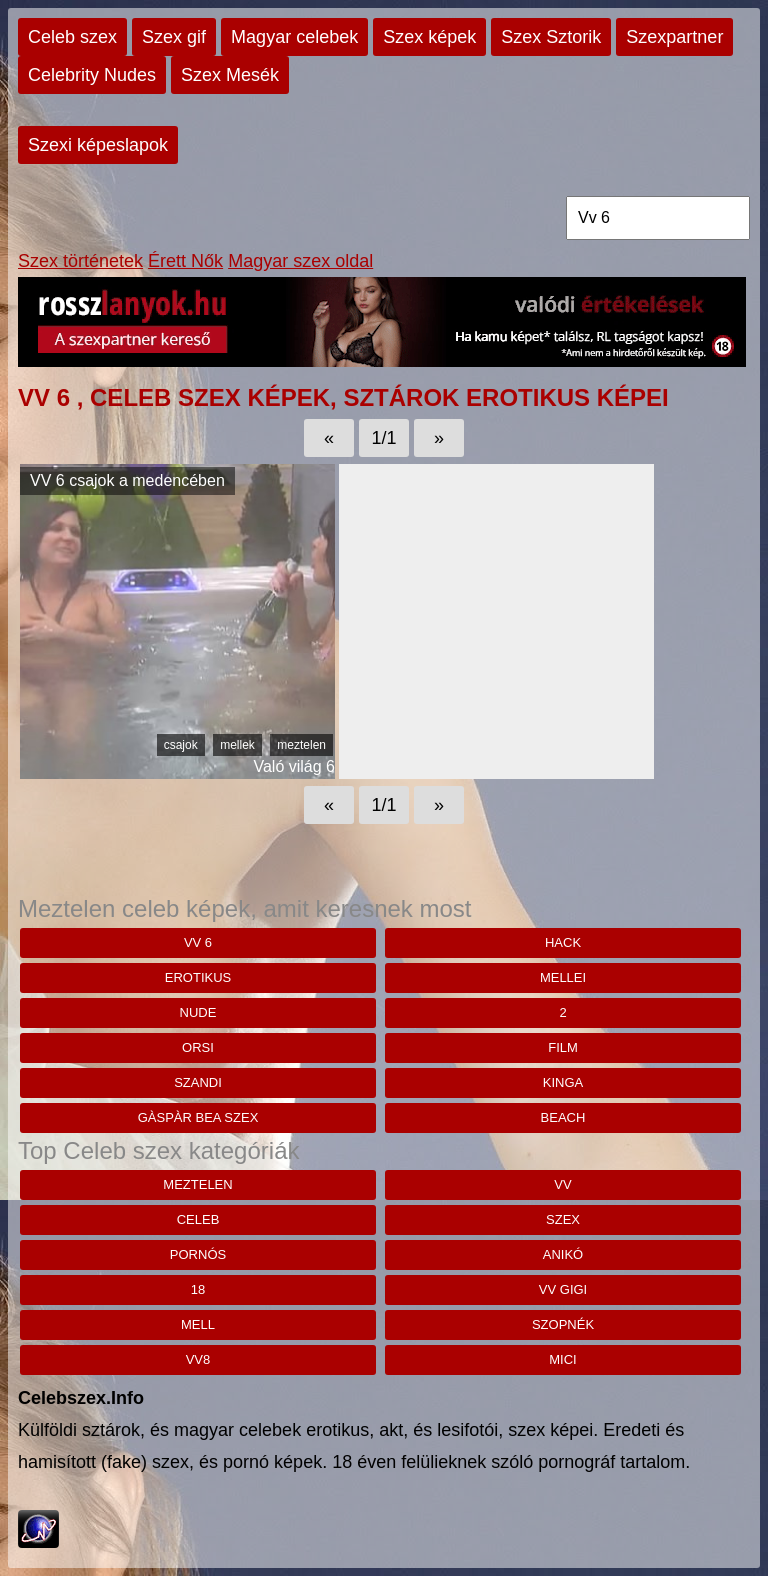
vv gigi (563, 1289)
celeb (198, 1219)
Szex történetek (80, 261)
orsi (198, 1047)
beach (563, 1117)
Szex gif (174, 37)
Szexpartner (674, 37)
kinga (563, 1082)
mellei (563, 977)
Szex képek (429, 37)
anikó (563, 1254)
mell (198, 1324)
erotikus (198, 977)
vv (562, 1184)
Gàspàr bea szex (198, 1117)
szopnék (563, 1324)
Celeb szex (72, 37)
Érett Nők (185, 261)
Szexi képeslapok (98, 145)
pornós (198, 1254)
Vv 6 (198, 942)
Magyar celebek (294, 37)
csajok (181, 745)
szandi (198, 1082)
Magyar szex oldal (300, 261)
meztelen (301, 745)
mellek (237, 745)
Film (563, 1047)
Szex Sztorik (551, 37)
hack (563, 942)
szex (563, 1219)
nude (198, 1012)
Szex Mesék (230, 75)
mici (562, 1359)
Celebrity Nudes (92, 75)
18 (198, 1289)
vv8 (198, 1359)
